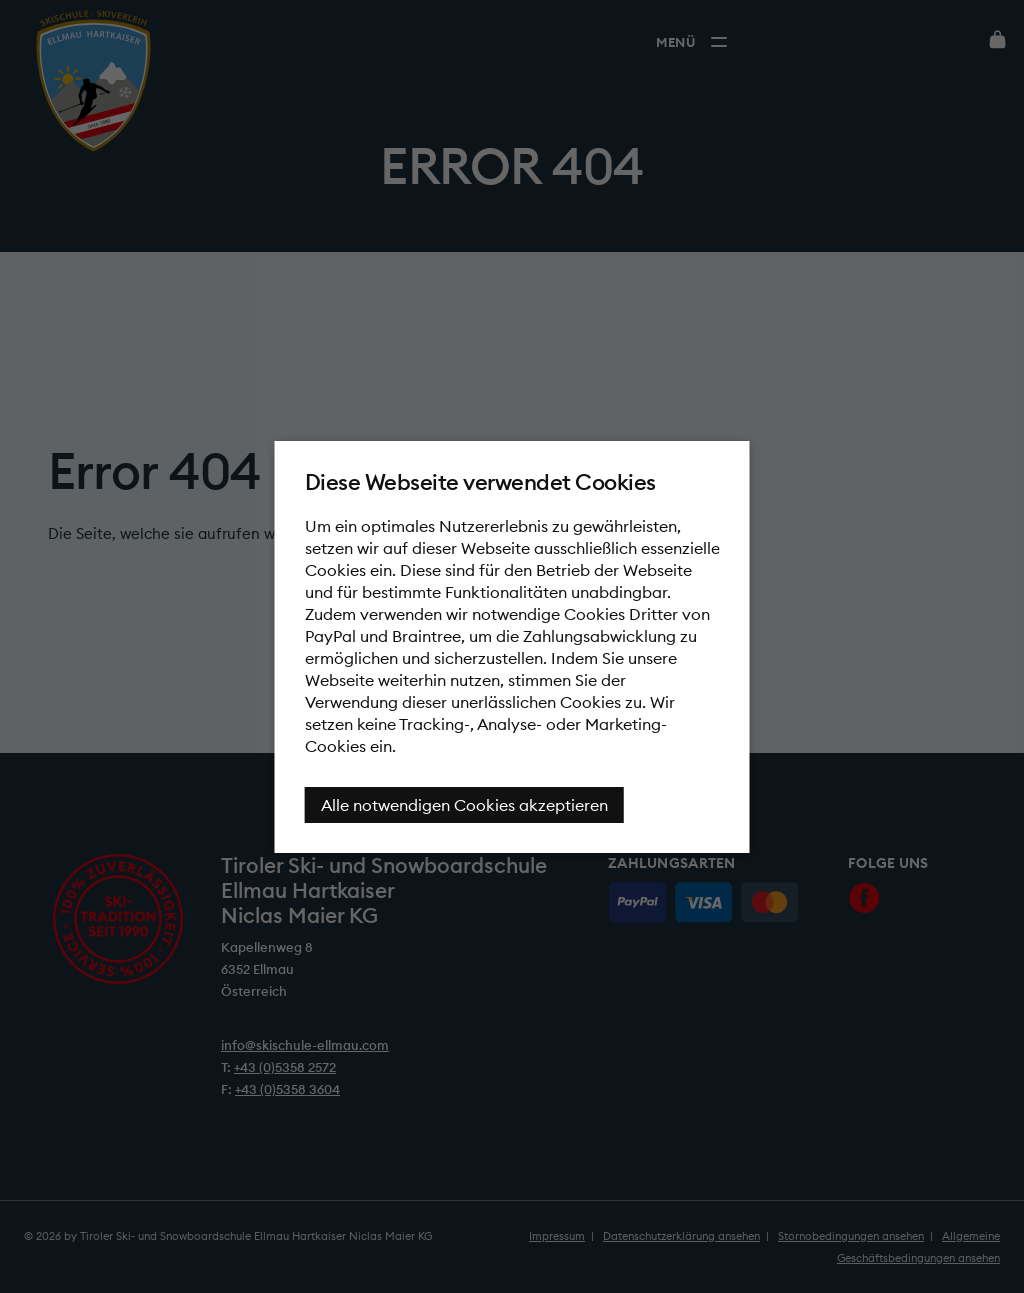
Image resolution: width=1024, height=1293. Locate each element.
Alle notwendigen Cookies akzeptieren (464, 805)
